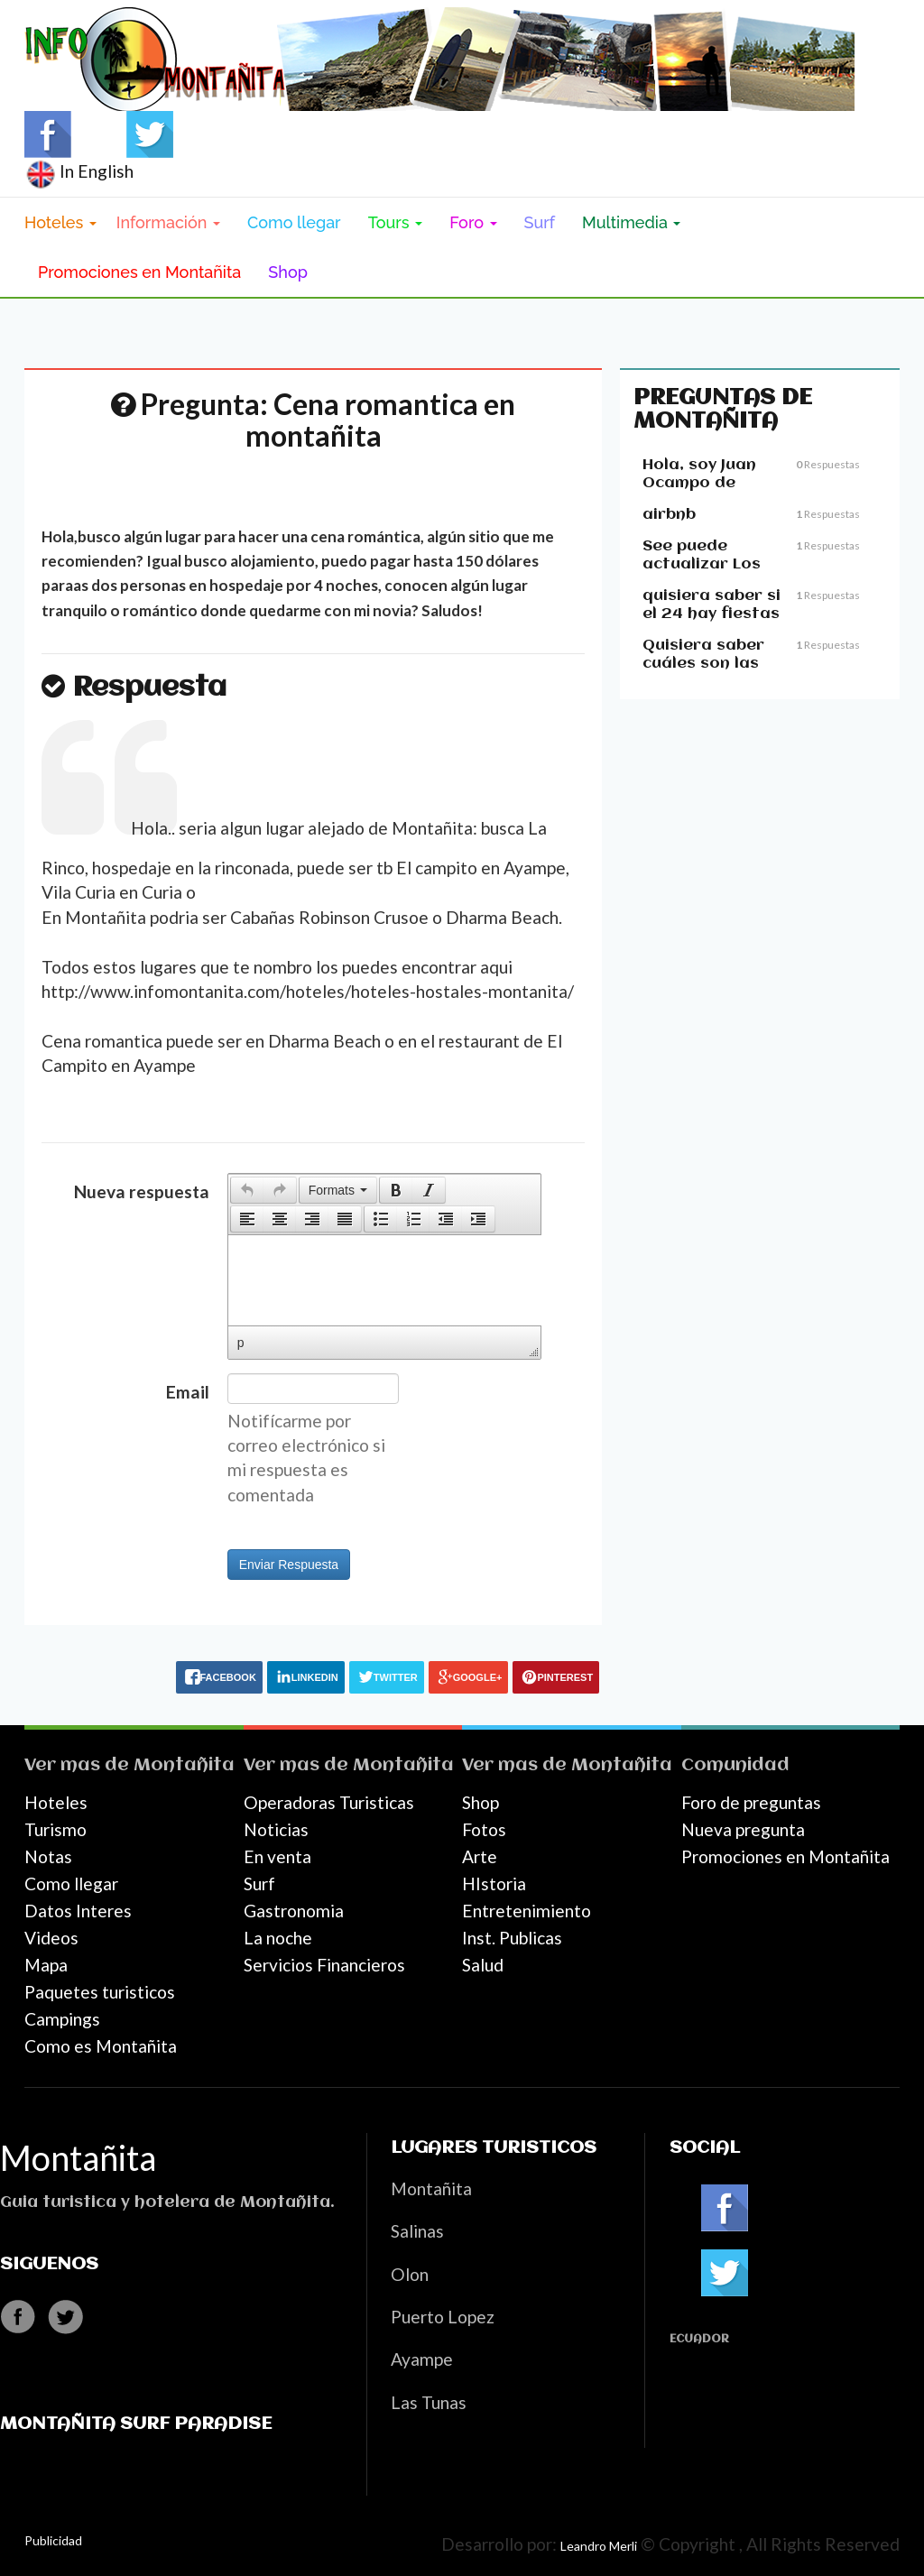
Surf (540, 222)
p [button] (241, 1342)
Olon (410, 2274)
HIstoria (494, 1883)
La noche (278, 1937)
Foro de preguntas (751, 1802)
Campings (62, 2018)
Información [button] (168, 222)
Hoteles (56, 1802)
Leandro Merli (598, 2545)
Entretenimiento (526, 1910)
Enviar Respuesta (289, 1564)
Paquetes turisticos (99, 1991)
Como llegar (294, 222)
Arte (479, 1856)
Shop (288, 272)
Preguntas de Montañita (722, 409)
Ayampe (422, 2359)
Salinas (417, 2231)
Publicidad (53, 2540)
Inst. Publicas (512, 1937)
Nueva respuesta (141, 1191)
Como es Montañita (100, 2046)
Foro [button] (472, 222)
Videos (51, 1937)
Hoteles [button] (60, 222)
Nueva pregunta (743, 1829)
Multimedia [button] (631, 222)
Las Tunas (429, 2402)
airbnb (669, 514)
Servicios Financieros (324, 1964)
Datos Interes (78, 1910)
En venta (277, 1856)
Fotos (484, 1829)
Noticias (276, 1829)
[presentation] (247, 1190)
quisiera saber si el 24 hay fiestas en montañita (711, 614)
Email (187, 1391)
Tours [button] (395, 222)
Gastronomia (294, 1910)
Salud (483, 1964)
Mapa (46, 1964)
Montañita (184, 1765)
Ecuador (699, 2339)
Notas (48, 1856)
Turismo (55, 1829)
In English (79, 171)
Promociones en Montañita (139, 272)
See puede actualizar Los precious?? (701, 564)
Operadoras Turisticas (329, 1802)
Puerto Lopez (442, 2316)
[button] (246, 1190)
